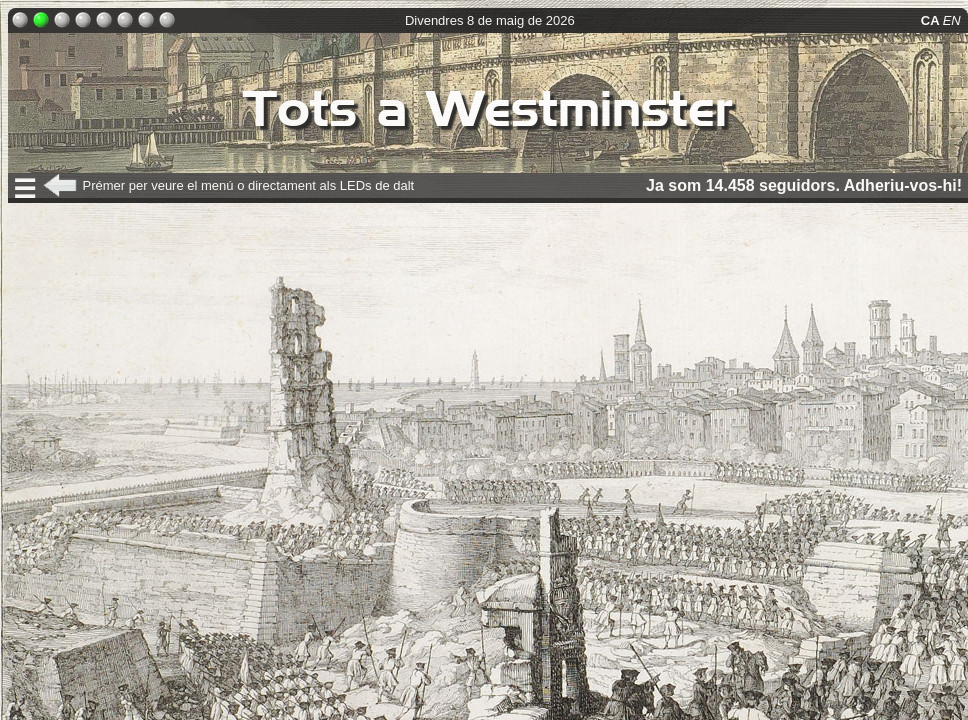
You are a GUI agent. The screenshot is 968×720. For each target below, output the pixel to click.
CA (932, 20)
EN (954, 20)
